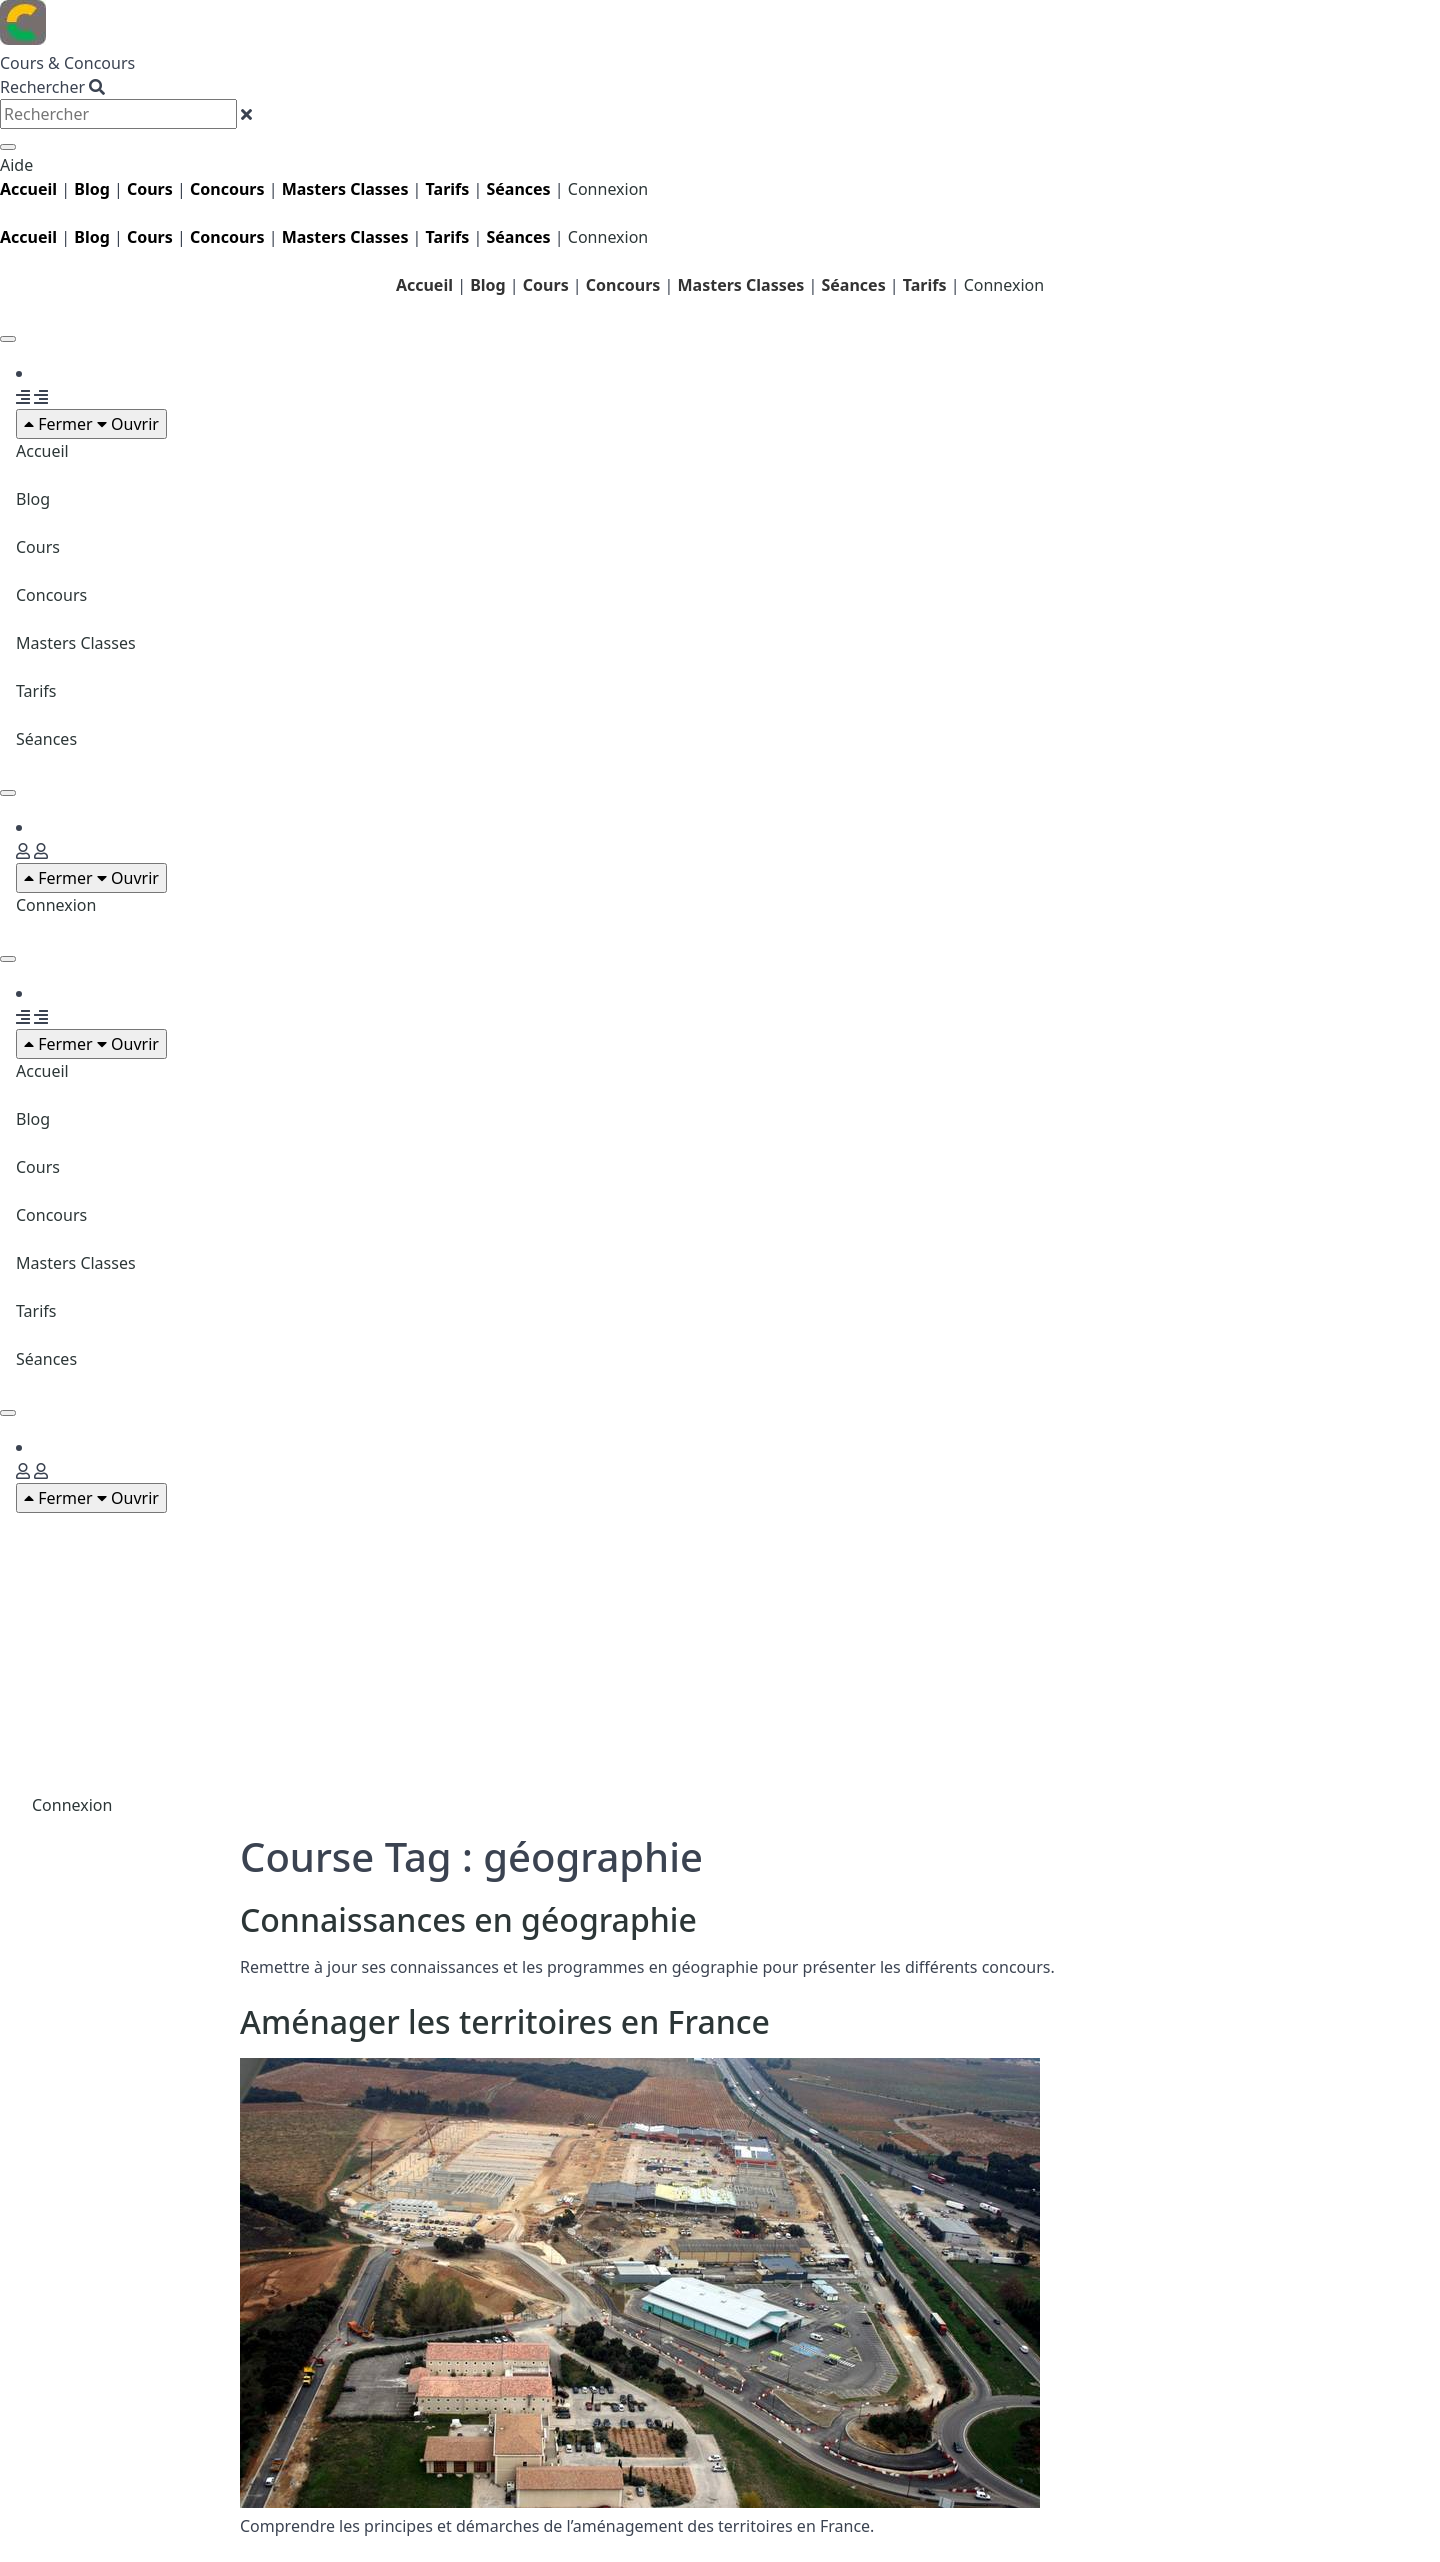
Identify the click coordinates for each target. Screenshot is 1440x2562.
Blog (92, 189)
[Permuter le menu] (8, 339)
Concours (227, 189)
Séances (518, 189)
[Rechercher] (8, 147)
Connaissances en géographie (468, 1919)
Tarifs (448, 189)
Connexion (608, 189)
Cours (38, 547)
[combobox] (118, 114)
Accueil (424, 285)
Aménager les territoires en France (505, 2021)
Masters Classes (76, 643)
